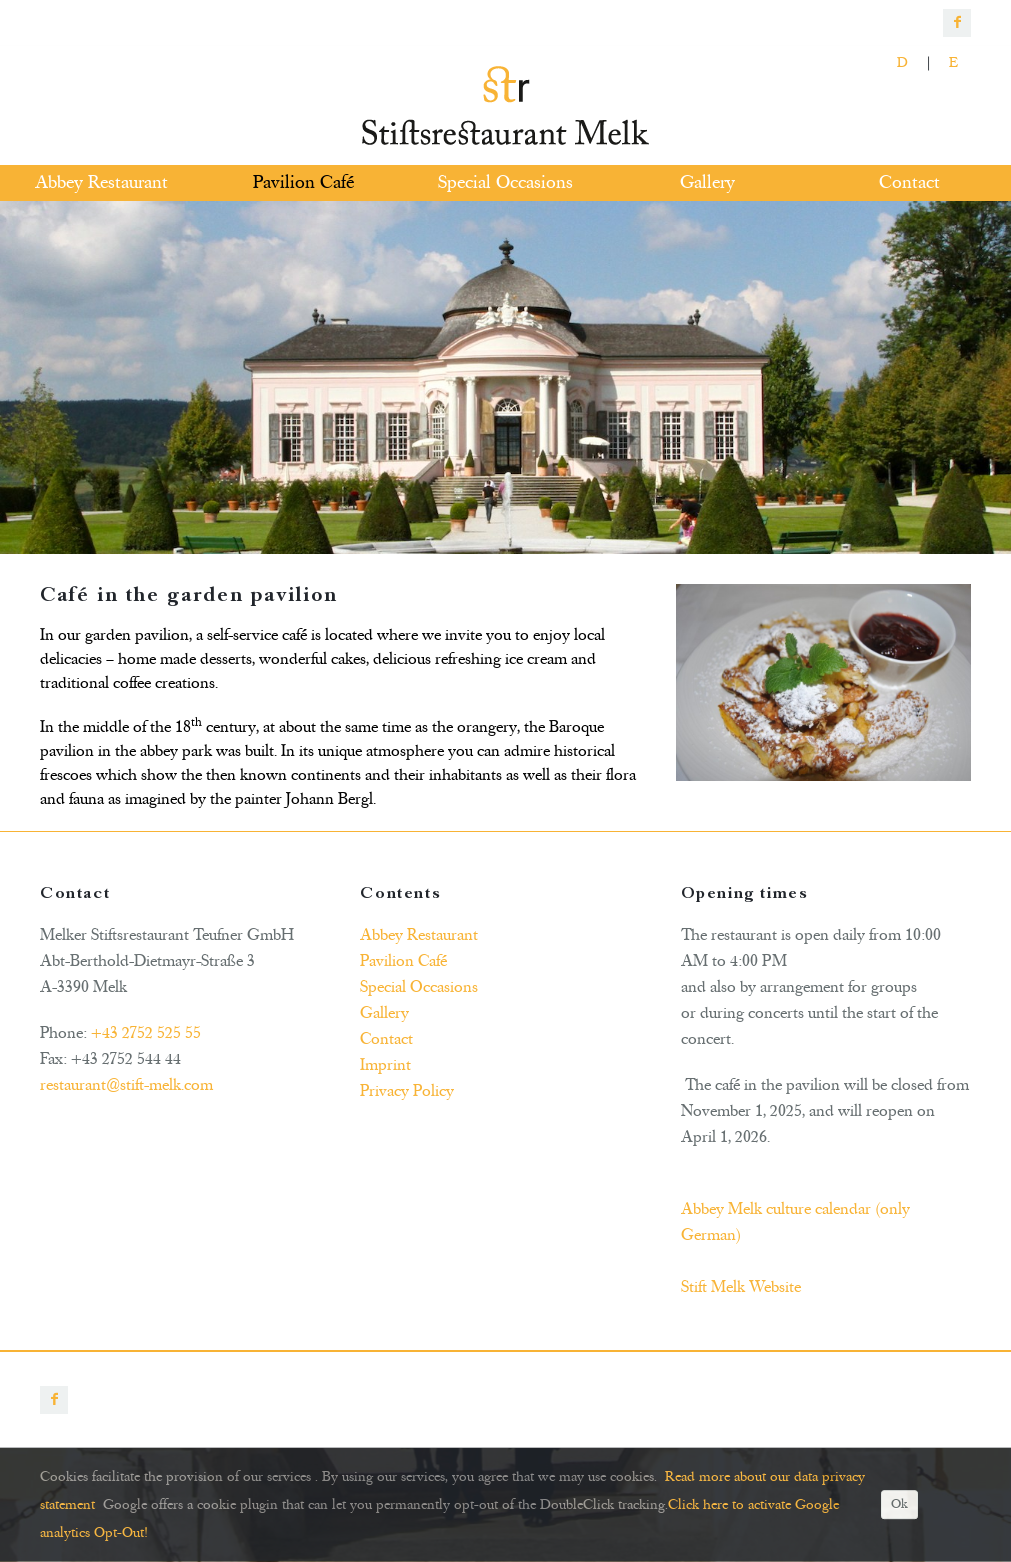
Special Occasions (419, 987)
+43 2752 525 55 (146, 1033)
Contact (386, 1039)
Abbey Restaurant (419, 935)
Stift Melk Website (741, 1287)
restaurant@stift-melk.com (126, 1085)
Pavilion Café (403, 961)
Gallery (384, 1013)
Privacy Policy (407, 1091)
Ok (899, 1505)
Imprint (385, 1065)
